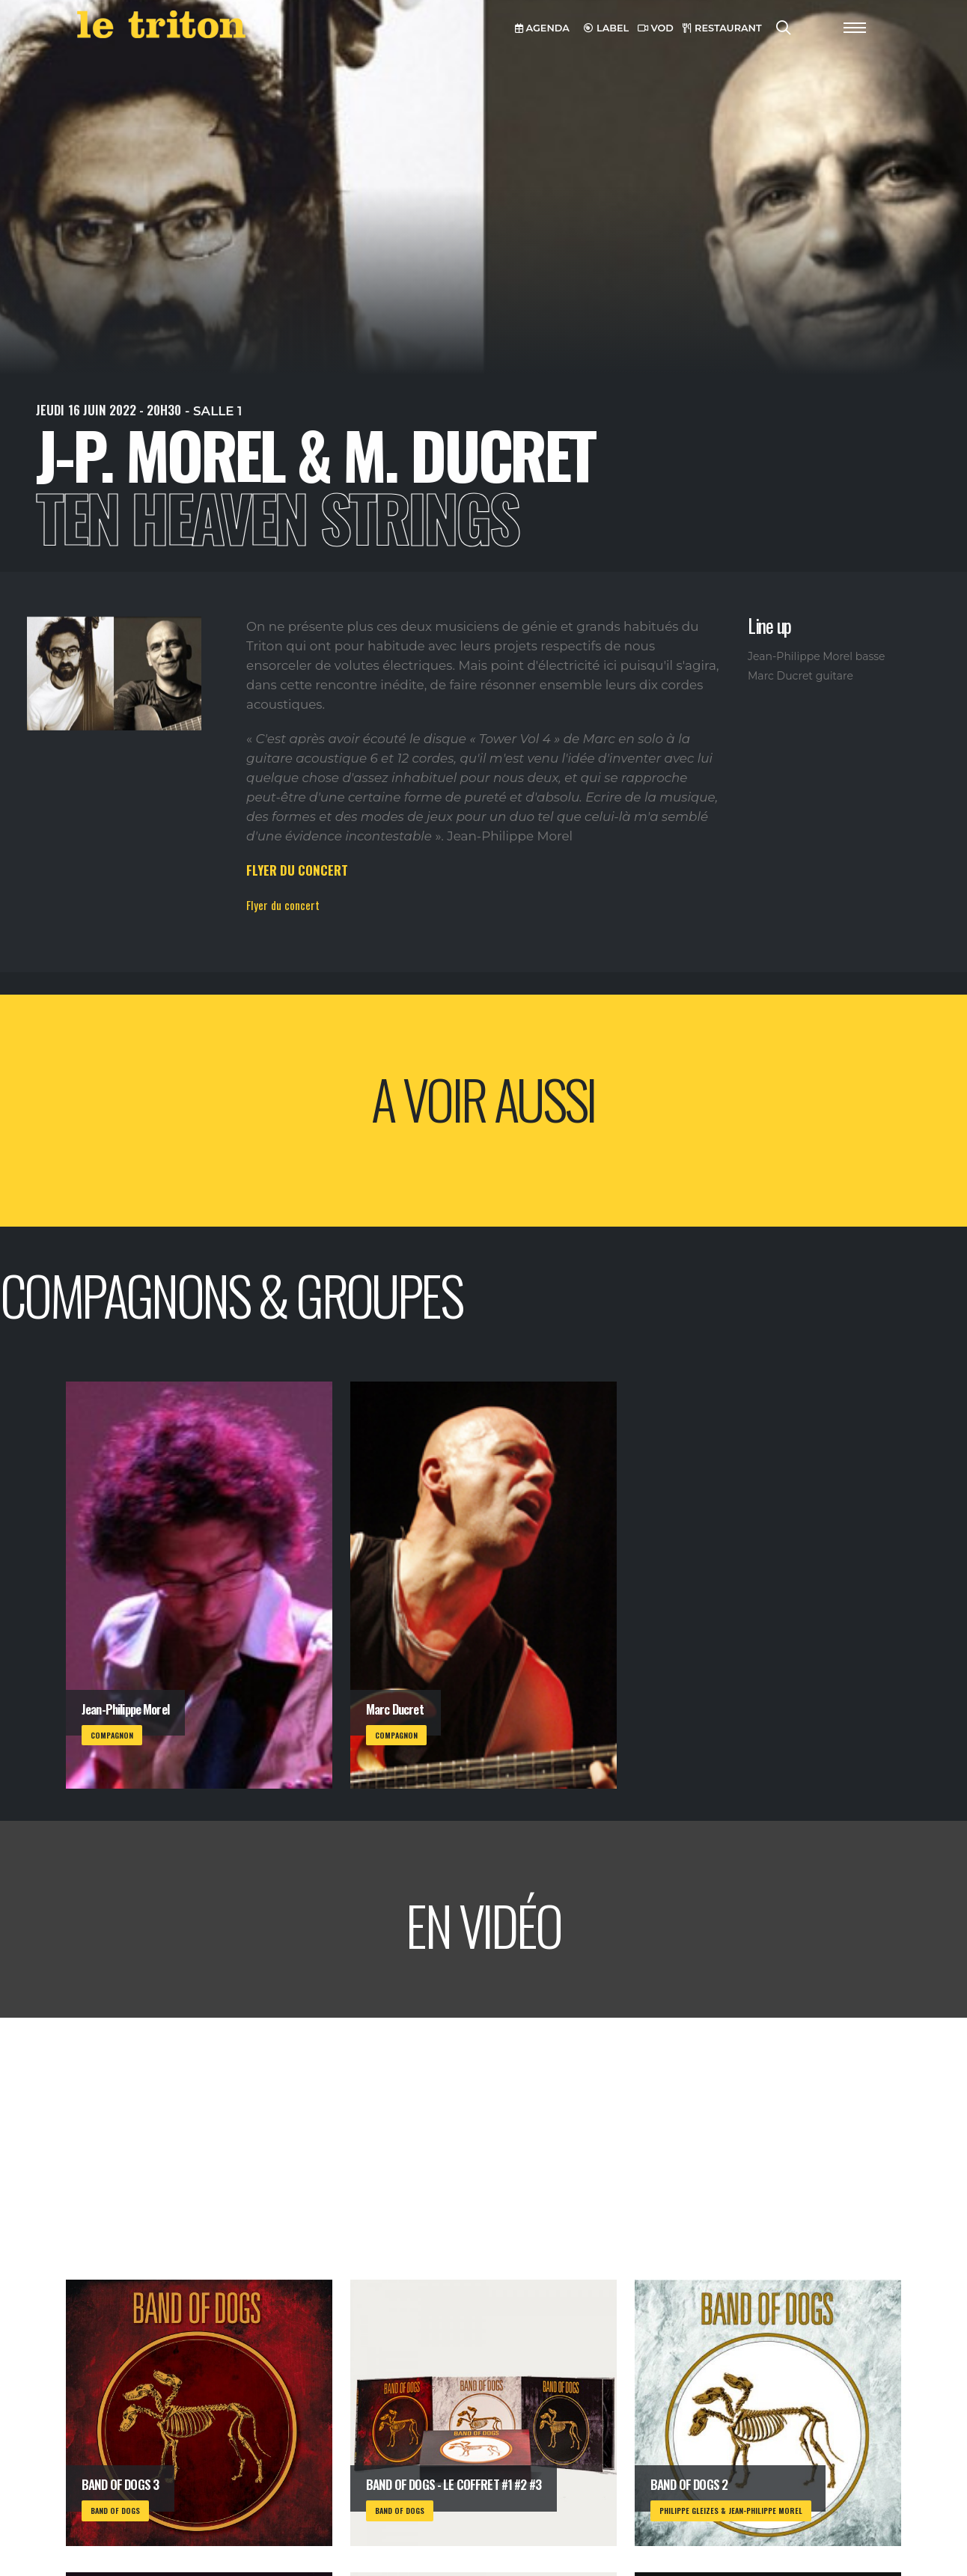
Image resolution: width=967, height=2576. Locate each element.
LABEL (606, 28)
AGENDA (542, 28)
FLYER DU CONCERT (297, 870)
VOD (656, 28)
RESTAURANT (722, 28)
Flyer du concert (283, 905)
